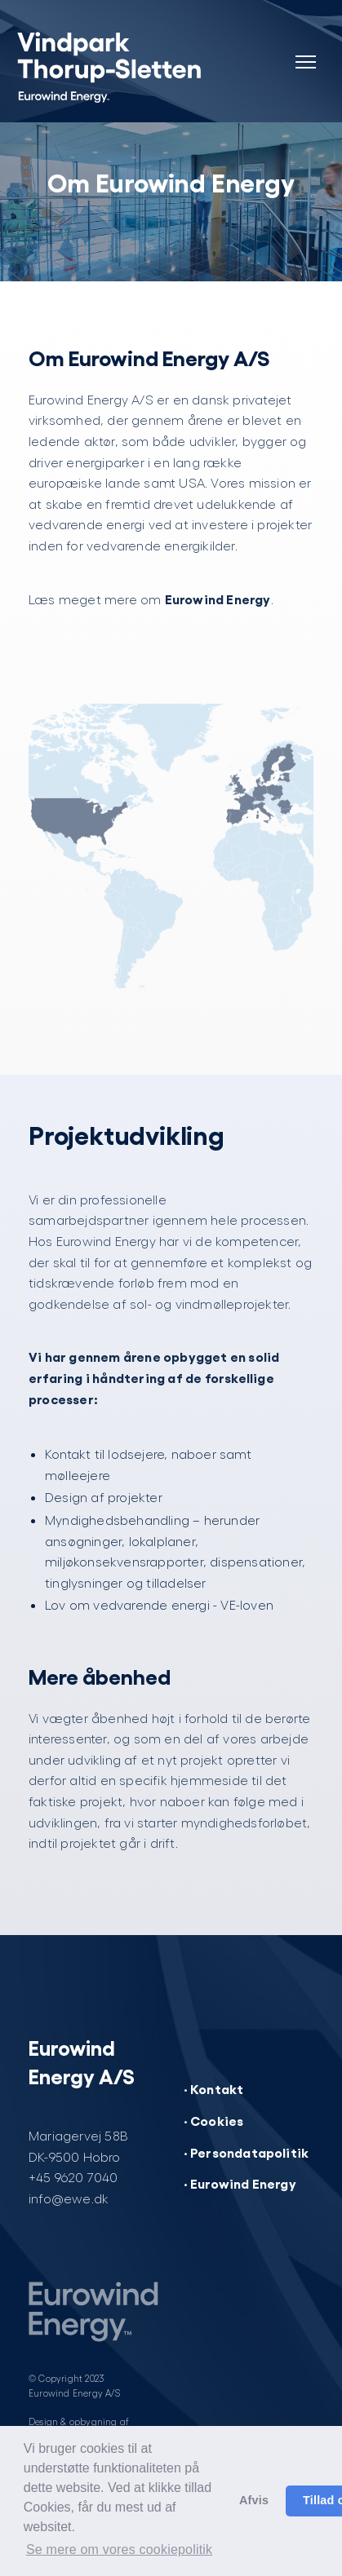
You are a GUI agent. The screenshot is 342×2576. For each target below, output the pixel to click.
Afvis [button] (254, 2500)
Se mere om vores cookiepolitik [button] (119, 2549)
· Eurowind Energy (240, 2183)
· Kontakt (214, 2088)
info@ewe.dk (69, 2198)
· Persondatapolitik (246, 2152)
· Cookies (214, 2120)
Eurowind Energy (218, 598)
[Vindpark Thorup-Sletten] (113, 65)
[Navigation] (305, 52)
